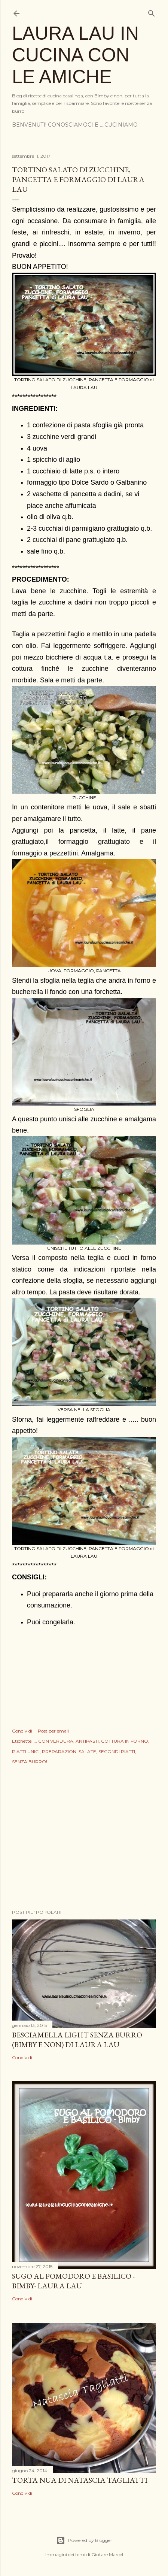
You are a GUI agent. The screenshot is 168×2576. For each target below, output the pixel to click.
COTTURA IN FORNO (124, 1741)
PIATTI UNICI (26, 1751)
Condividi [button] (22, 1731)
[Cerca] (151, 11)
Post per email (53, 1731)
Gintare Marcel (107, 2554)
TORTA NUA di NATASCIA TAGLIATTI (79, 2480)
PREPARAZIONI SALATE (69, 1751)
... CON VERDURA (53, 1741)
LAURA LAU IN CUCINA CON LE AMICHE (75, 55)
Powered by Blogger (84, 2540)
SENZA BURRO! (29, 1761)
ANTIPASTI (87, 1741)
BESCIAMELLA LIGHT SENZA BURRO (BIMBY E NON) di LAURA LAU (77, 2039)
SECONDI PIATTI (116, 1751)
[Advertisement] (84, 1838)
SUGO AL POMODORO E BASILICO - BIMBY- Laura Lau (73, 2281)
